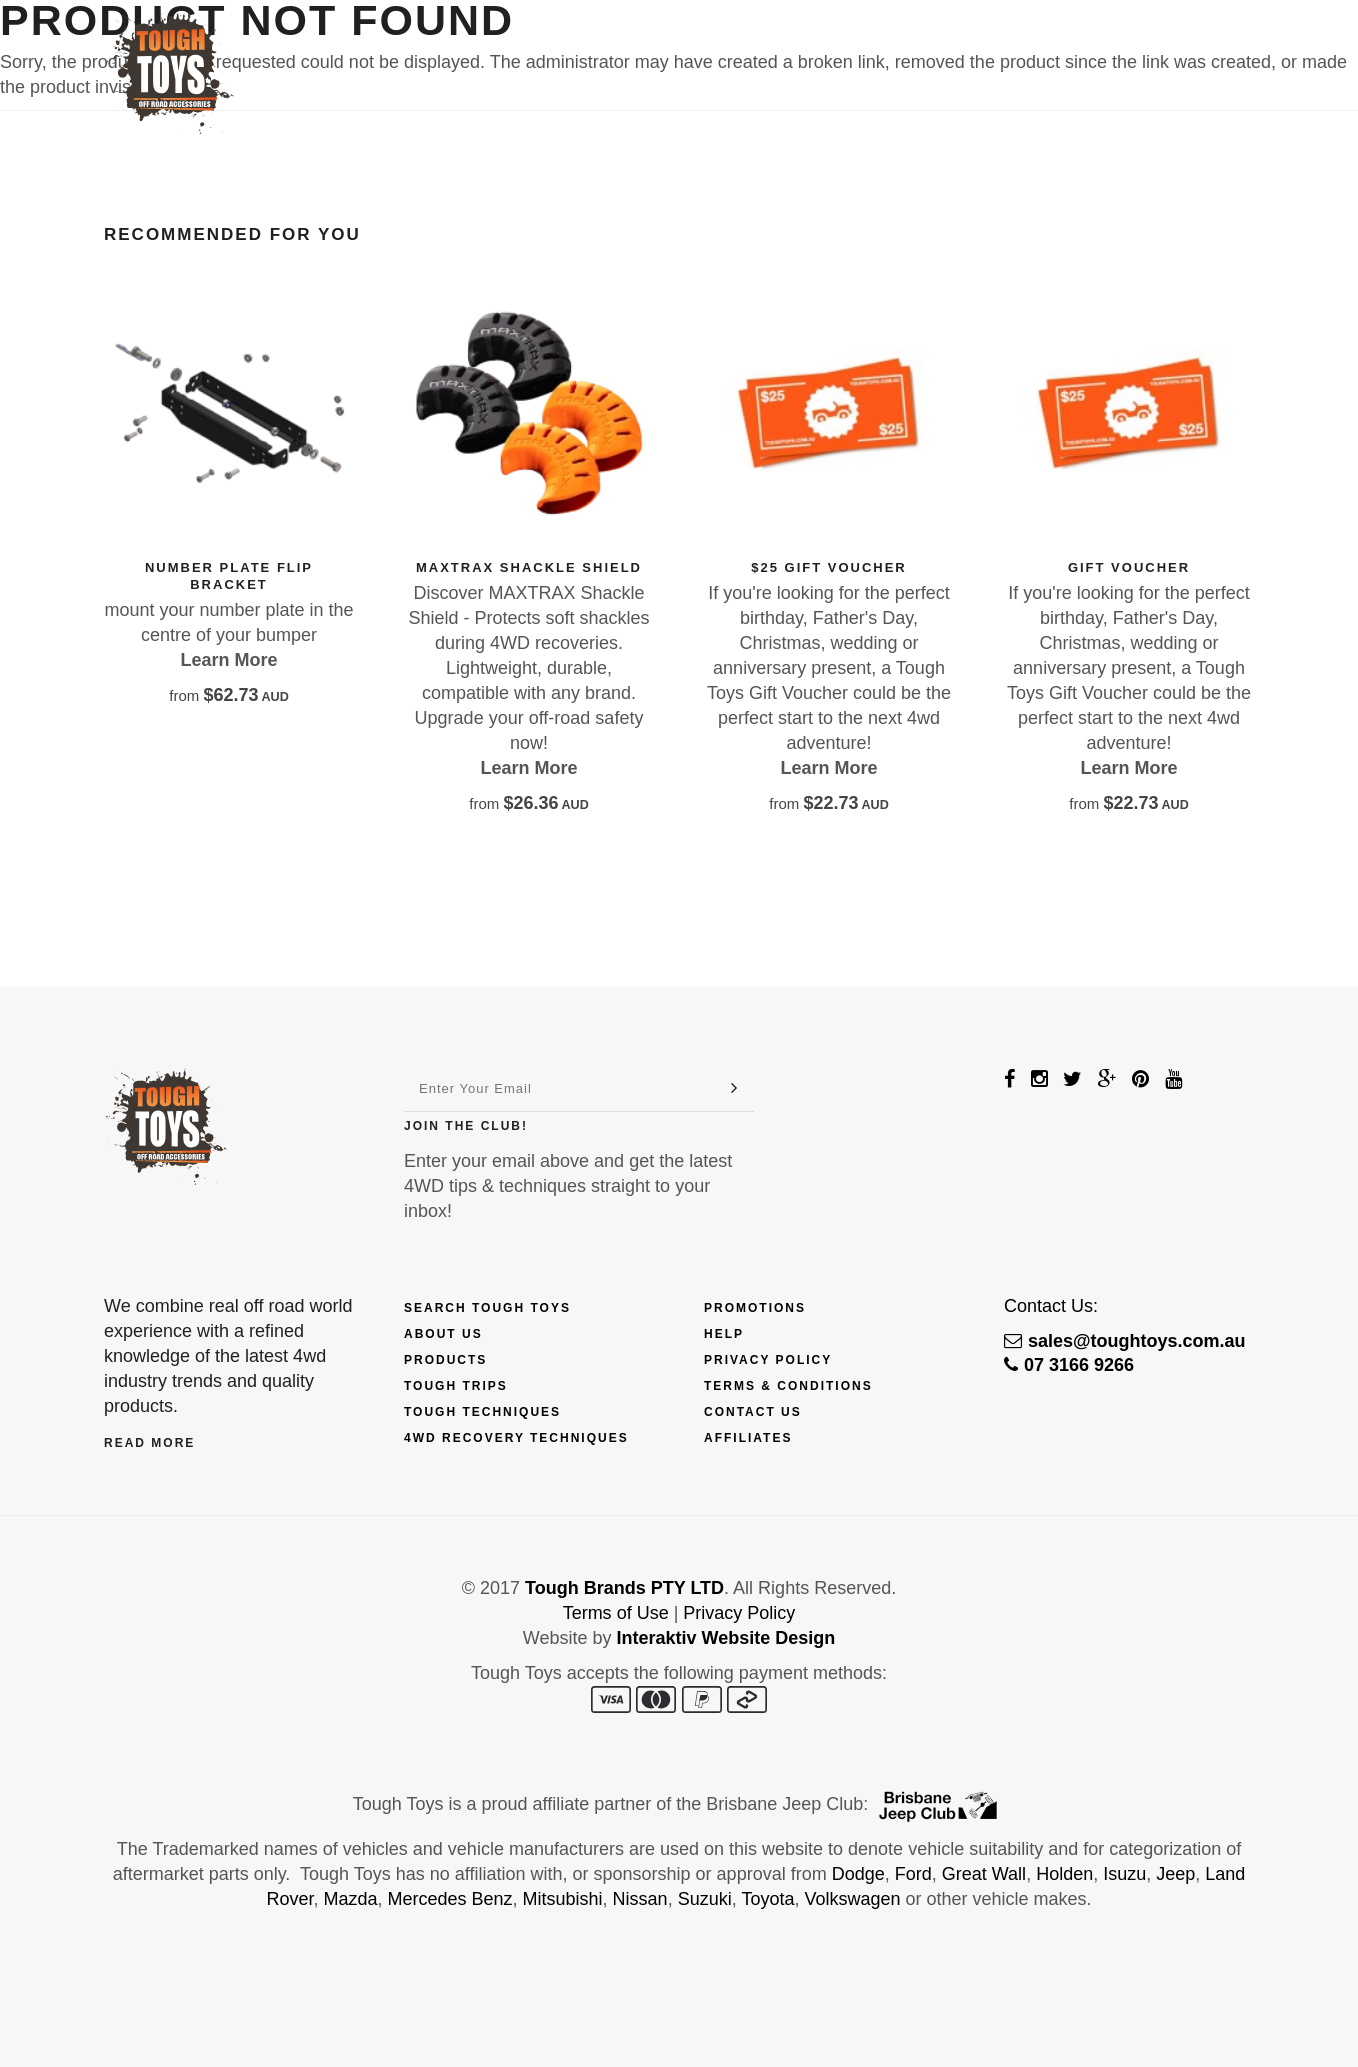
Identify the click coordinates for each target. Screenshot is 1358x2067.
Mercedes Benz (449, 1899)
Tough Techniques (482, 1412)
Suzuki (705, 1899)
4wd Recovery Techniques (516, 1438)
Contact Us (1083, 47)
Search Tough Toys (487, 1308)
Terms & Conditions (788, 1386)
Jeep (1175, 1874)
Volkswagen (852, 1899)
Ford (913, 1874)
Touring (969, 47)
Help (724, 1334)
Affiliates (748, 1438)
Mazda (350, 1899)
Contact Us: (1051, 1306)
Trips (752, 47)
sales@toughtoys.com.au (1125, 1341)
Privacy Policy (768, 1360)
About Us (443, 1334)
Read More (149, 1443)
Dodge (858, 1874)
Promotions (755, 1308)
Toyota (767, 1899)
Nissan (640, 1899)
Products (553, 47)
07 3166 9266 (1069, 1365)
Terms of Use (616, 1613)
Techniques (855, 47)
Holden (1064, 1874)
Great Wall (984, 1874)
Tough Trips (456, 1386)
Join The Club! (466, 1126)
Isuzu (1124, 1874)
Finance (666, 47)
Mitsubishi (563, 1899)
